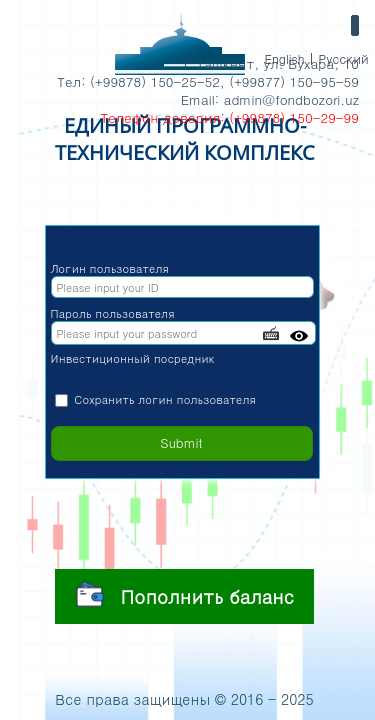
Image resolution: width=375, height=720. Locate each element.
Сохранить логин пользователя (165, 399)
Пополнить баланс (185, 594)
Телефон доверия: (162, 117)
